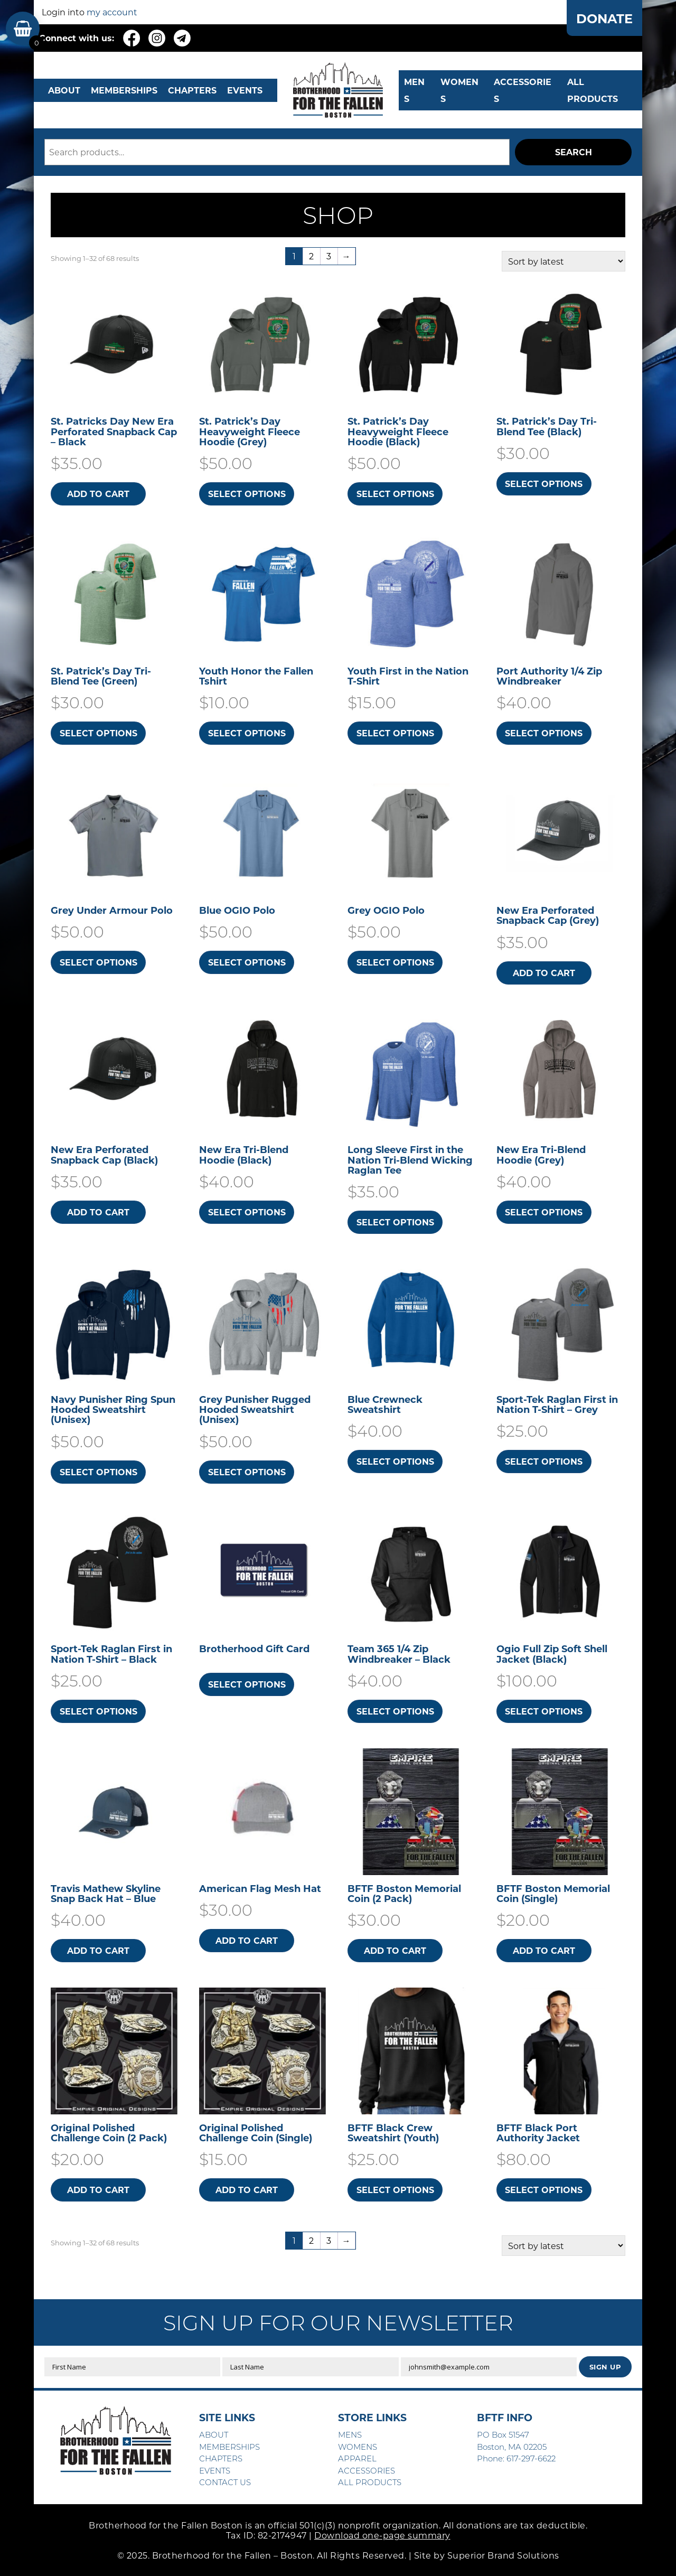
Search (573, 151)
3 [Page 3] (328, 255)
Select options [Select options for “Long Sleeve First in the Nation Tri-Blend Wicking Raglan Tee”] (395, 1222)
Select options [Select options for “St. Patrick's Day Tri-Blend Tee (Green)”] (98, 732)
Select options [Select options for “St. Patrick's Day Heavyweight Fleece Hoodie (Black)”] (395, 493)
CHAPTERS (192, 90)
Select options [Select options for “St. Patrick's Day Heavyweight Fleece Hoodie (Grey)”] (247, 493)
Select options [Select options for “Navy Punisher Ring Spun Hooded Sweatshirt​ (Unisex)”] (98, 1471)
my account (112, 11)
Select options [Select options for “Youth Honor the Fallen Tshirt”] (247, 732)
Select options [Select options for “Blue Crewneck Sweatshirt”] (395, 1461)
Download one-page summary (382, 2535)
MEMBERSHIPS (124, 90)
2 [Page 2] (311, 255)
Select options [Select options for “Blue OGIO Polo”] (247, 962)
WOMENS (459, 90)
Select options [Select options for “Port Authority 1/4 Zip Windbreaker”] (544, 732)
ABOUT (64, 90)
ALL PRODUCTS (592, 90)
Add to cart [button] (98, 493)
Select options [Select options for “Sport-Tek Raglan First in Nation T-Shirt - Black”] (98, 1711)
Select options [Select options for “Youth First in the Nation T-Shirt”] (395, 732)
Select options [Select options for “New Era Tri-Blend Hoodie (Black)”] (247, 1211)
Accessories (522, 90)
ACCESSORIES (366, 2470)
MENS (414, 90)
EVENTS (244, 90)
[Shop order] (563, 261)
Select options (247, 1684)
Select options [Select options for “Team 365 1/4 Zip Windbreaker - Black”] (395, 1711)
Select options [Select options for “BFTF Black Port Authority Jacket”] (544, 2189)
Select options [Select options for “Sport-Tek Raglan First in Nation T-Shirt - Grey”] (544, 1461)
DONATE (604, 18)
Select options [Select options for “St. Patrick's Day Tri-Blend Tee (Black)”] (544, 483)
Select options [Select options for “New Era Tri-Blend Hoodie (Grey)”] (544, 1211)
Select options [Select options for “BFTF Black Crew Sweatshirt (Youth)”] (395, 2189)
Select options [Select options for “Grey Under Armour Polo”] (98, 962)
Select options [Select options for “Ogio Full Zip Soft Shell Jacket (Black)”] (544, 1711)
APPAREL (357, 2458)
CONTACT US (225, 2482)
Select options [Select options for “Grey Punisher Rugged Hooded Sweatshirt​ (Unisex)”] (247, 1471)
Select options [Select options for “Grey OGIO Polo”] (395, 962)
